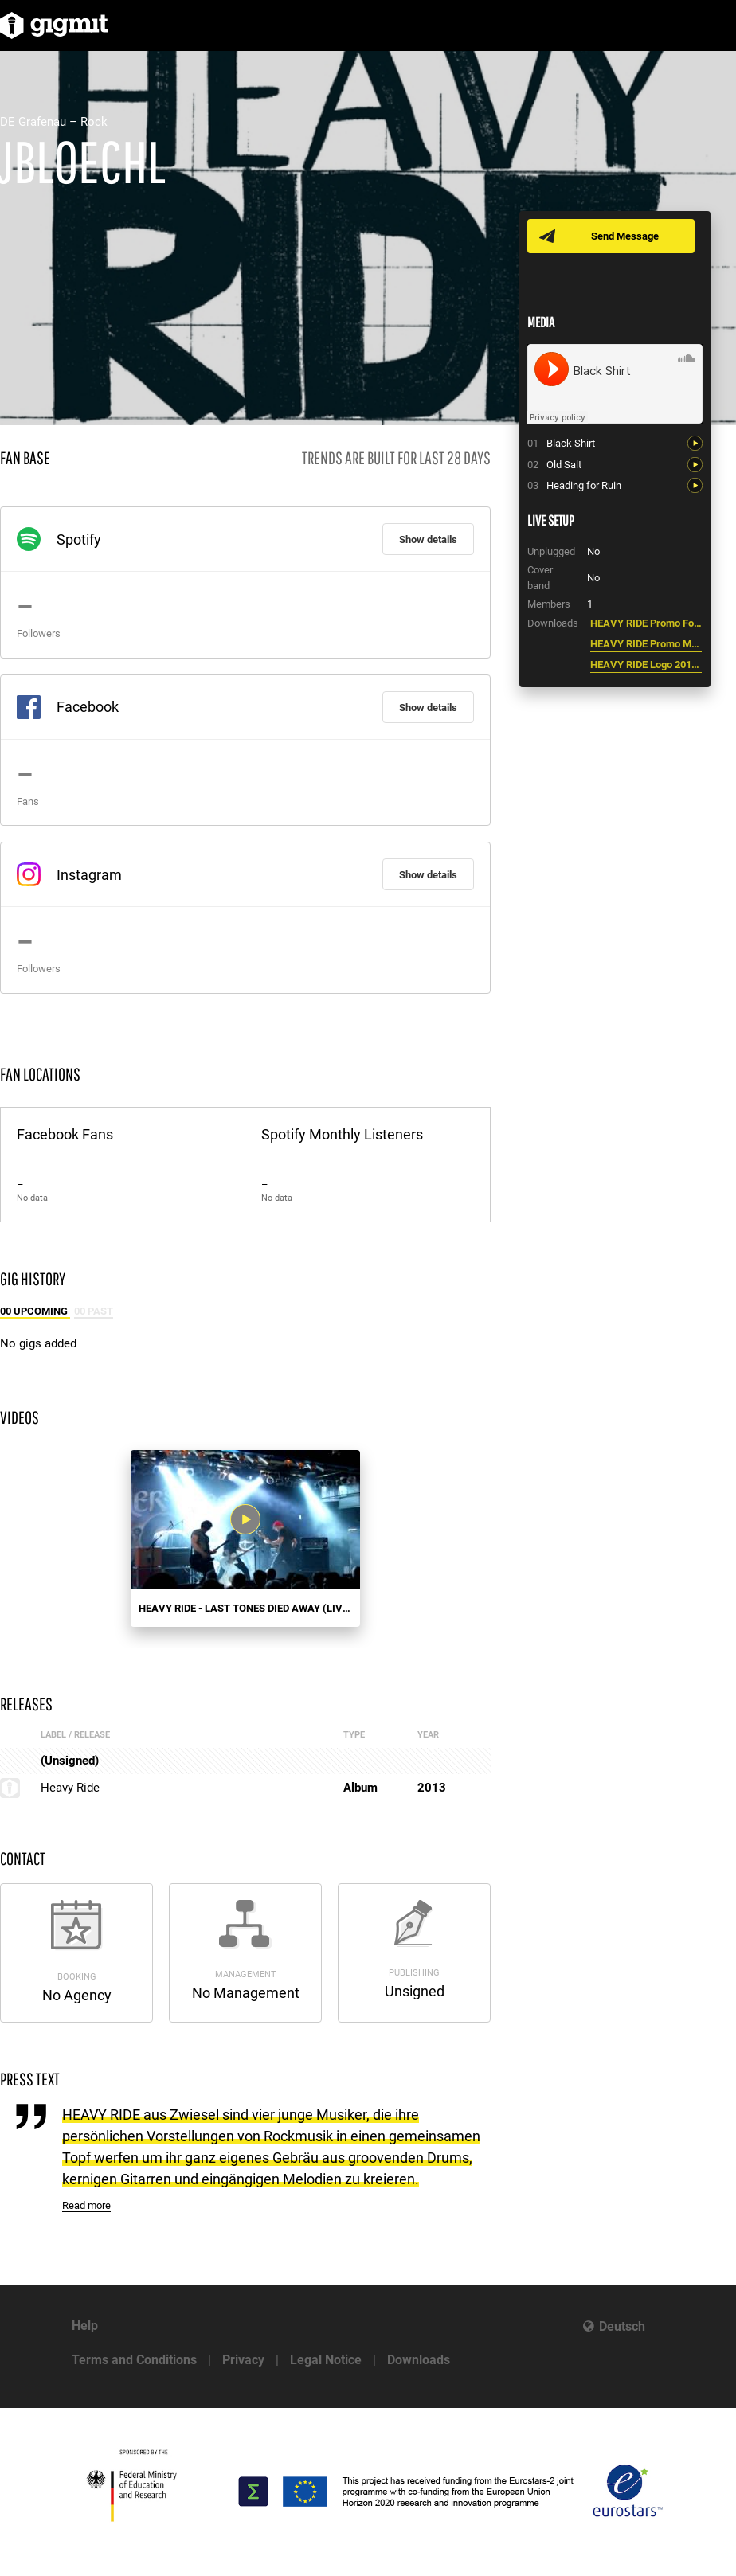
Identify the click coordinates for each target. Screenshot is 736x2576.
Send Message (625, 236)
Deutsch (622, 2326)
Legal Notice (326, 2359)
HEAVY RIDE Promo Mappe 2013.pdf (646, 644)
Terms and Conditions (134, 2359)
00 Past (93, 1311)
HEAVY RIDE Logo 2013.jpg (646, 664)
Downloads (418, 2359)
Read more (86, 2205)
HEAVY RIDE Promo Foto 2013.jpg (646, 623)
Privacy (243, 2359)
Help (85, 2325)
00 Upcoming (35, 1311)
